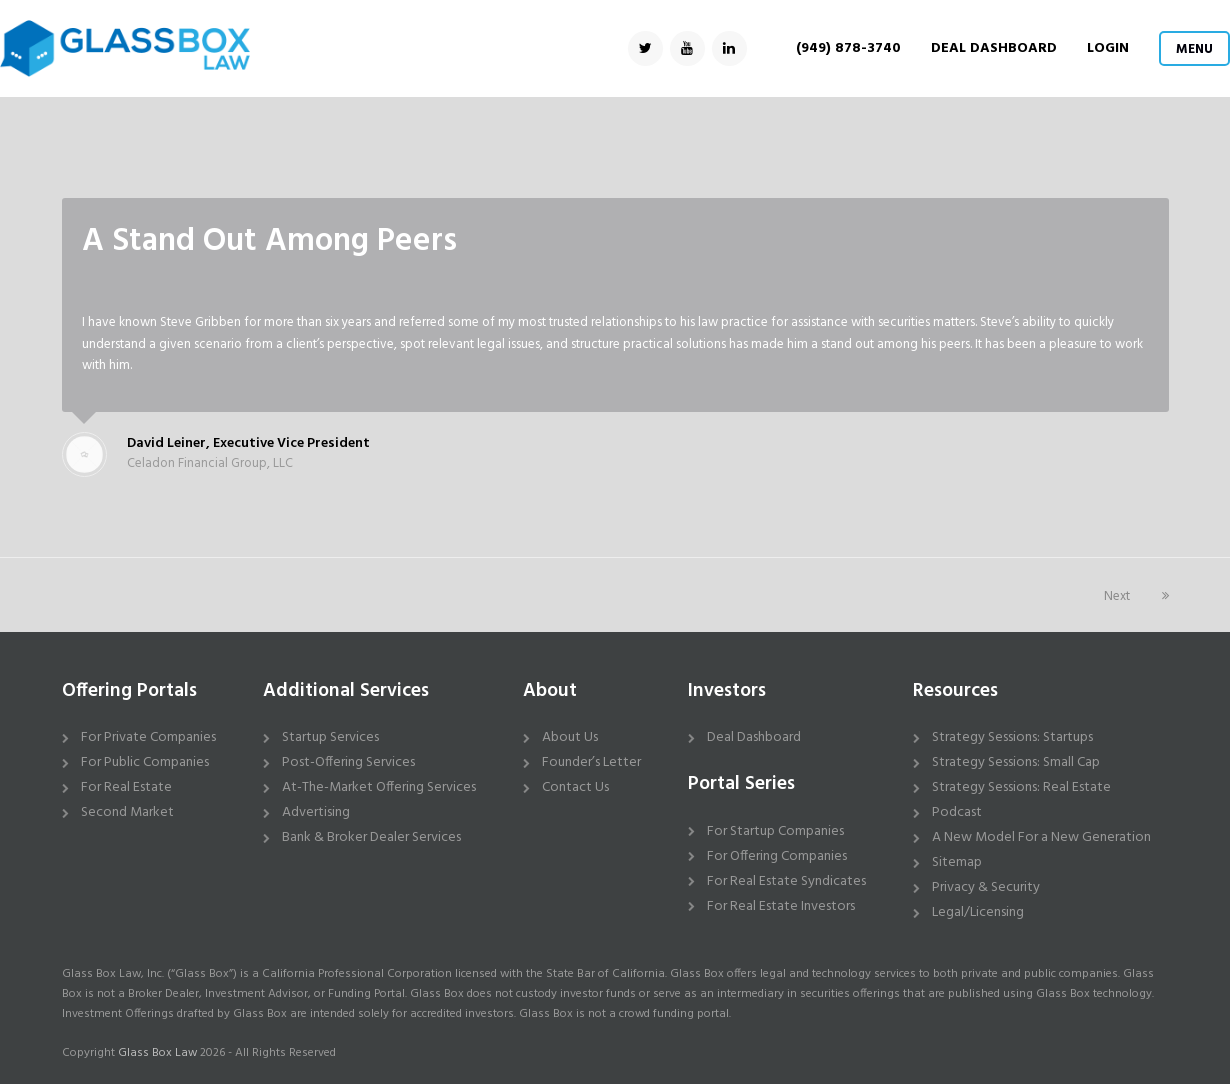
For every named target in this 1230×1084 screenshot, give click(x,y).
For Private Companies (148, 737)
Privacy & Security (986, 887)
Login (1108, 48)
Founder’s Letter (591, 762)
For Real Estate (126, 787)
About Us (570, 737)
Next (1136, 596)
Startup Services (330, 737)
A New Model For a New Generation (1041, 837)
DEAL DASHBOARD (994, 48)
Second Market (127, 812)
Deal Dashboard (754, 737)
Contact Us (575, 787)
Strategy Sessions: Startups (1012, 737)
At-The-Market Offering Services (379, 787)
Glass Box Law (157, 1053)
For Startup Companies (775, 831)
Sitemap (957, 862)
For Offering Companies (777, 856)
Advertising (316, 812)
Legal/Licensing (978, 912)
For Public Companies (145, 762)
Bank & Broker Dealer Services (371, 837)
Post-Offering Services (348, 762)
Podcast (957, 812)
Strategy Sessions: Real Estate (1021, 787)
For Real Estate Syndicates (786, 881)
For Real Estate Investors (781, 906)
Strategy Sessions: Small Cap (1016, 762)
